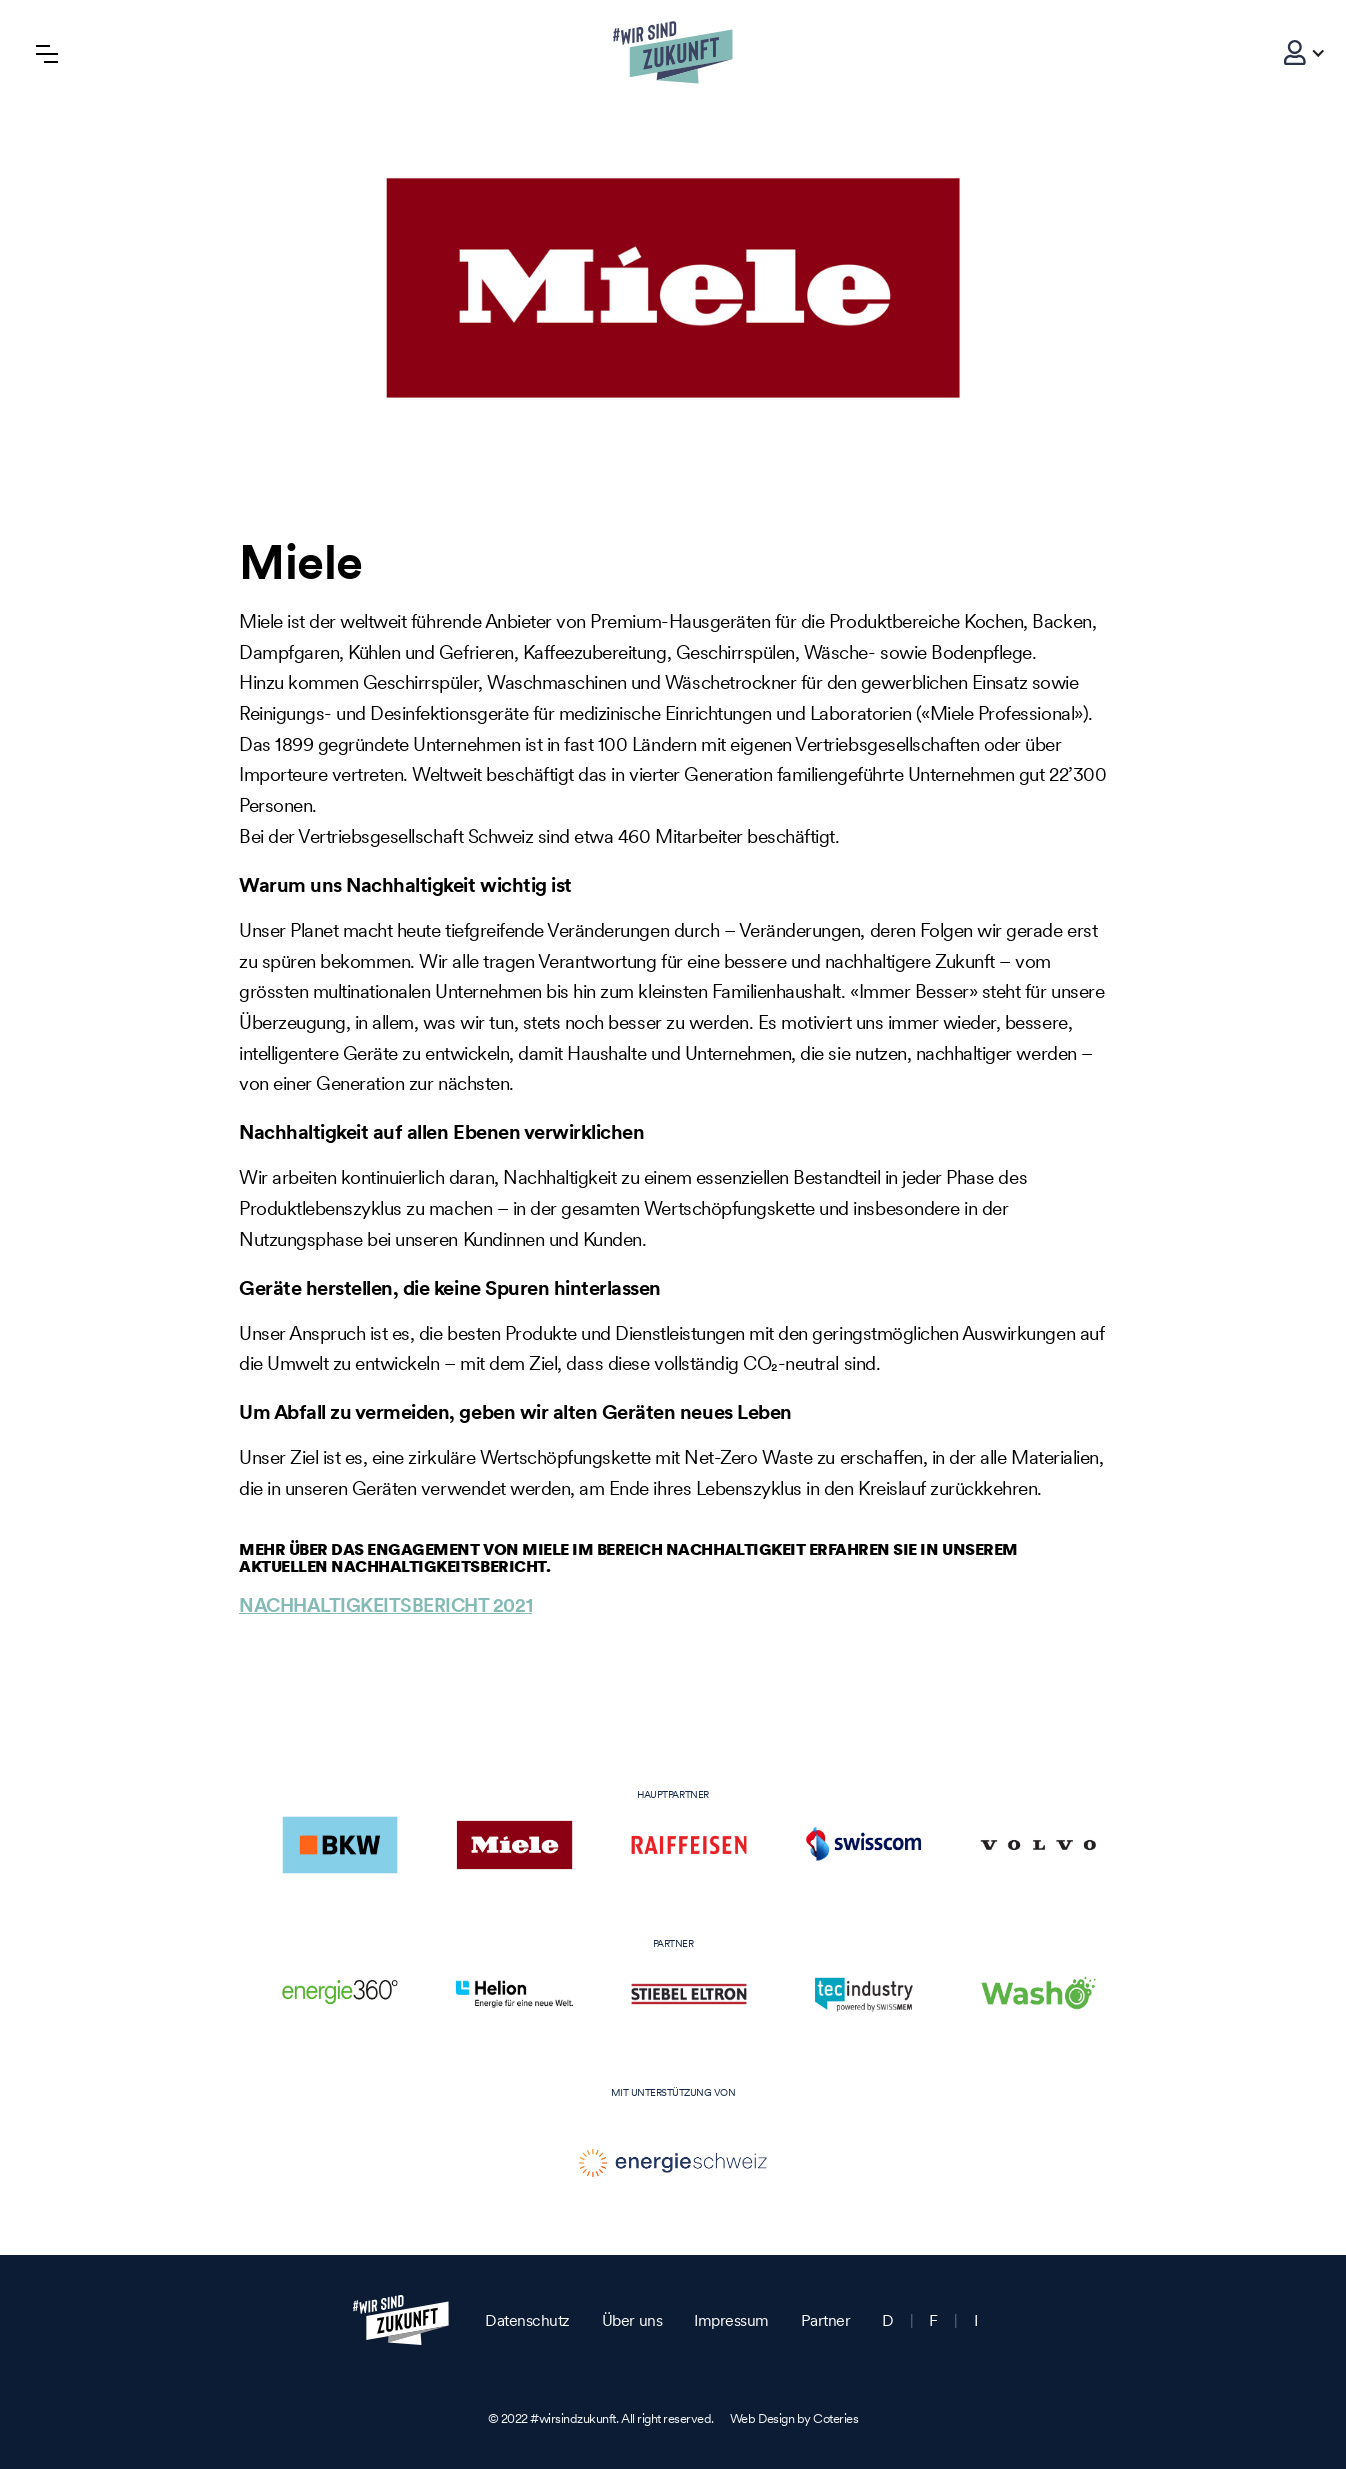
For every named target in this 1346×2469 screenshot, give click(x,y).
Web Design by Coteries (794, 2418)
